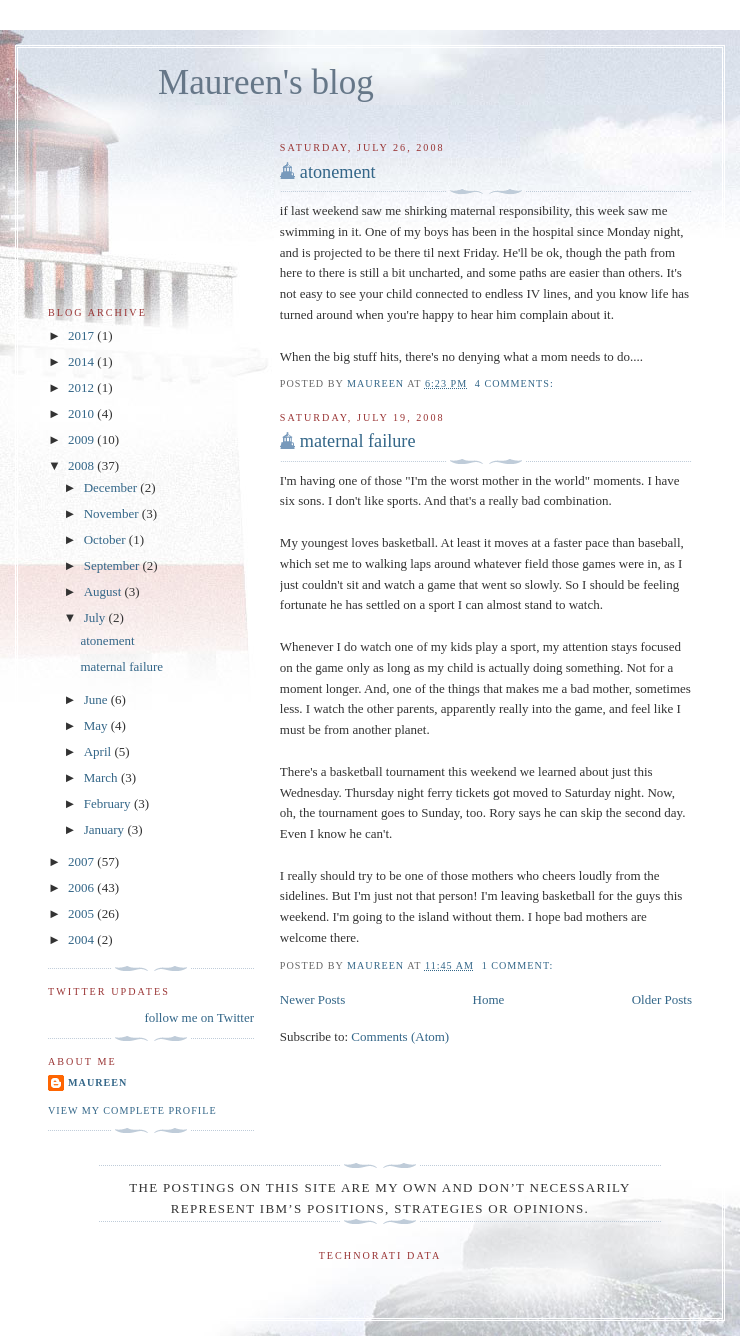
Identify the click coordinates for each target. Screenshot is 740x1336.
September (113, 565)
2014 (82, 361)
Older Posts (662, 999)
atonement (338, 172)
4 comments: (516, 383)
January (106, 829)
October (106, 539)
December (112, 487)
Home (489, 999)
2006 (82, 887)
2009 (82, 439)
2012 (82, 387)
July (96, 617)
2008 (82, 465)
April (99, 751)
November (113, 513)
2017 (82, 335)
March (102, 777)
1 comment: (519, 965)
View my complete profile (132, 1110)
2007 (82, 861)
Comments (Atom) (400, 1036)
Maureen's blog (266, 82)
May (97, 725)
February (109, 803)
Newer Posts (312, 999)
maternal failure (358, 441)
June (97, 699)
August (104, 591)
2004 (82, 939)
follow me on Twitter (199, 1017)
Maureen (97, 1082)
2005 (82, 913)
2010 (82, 413)
